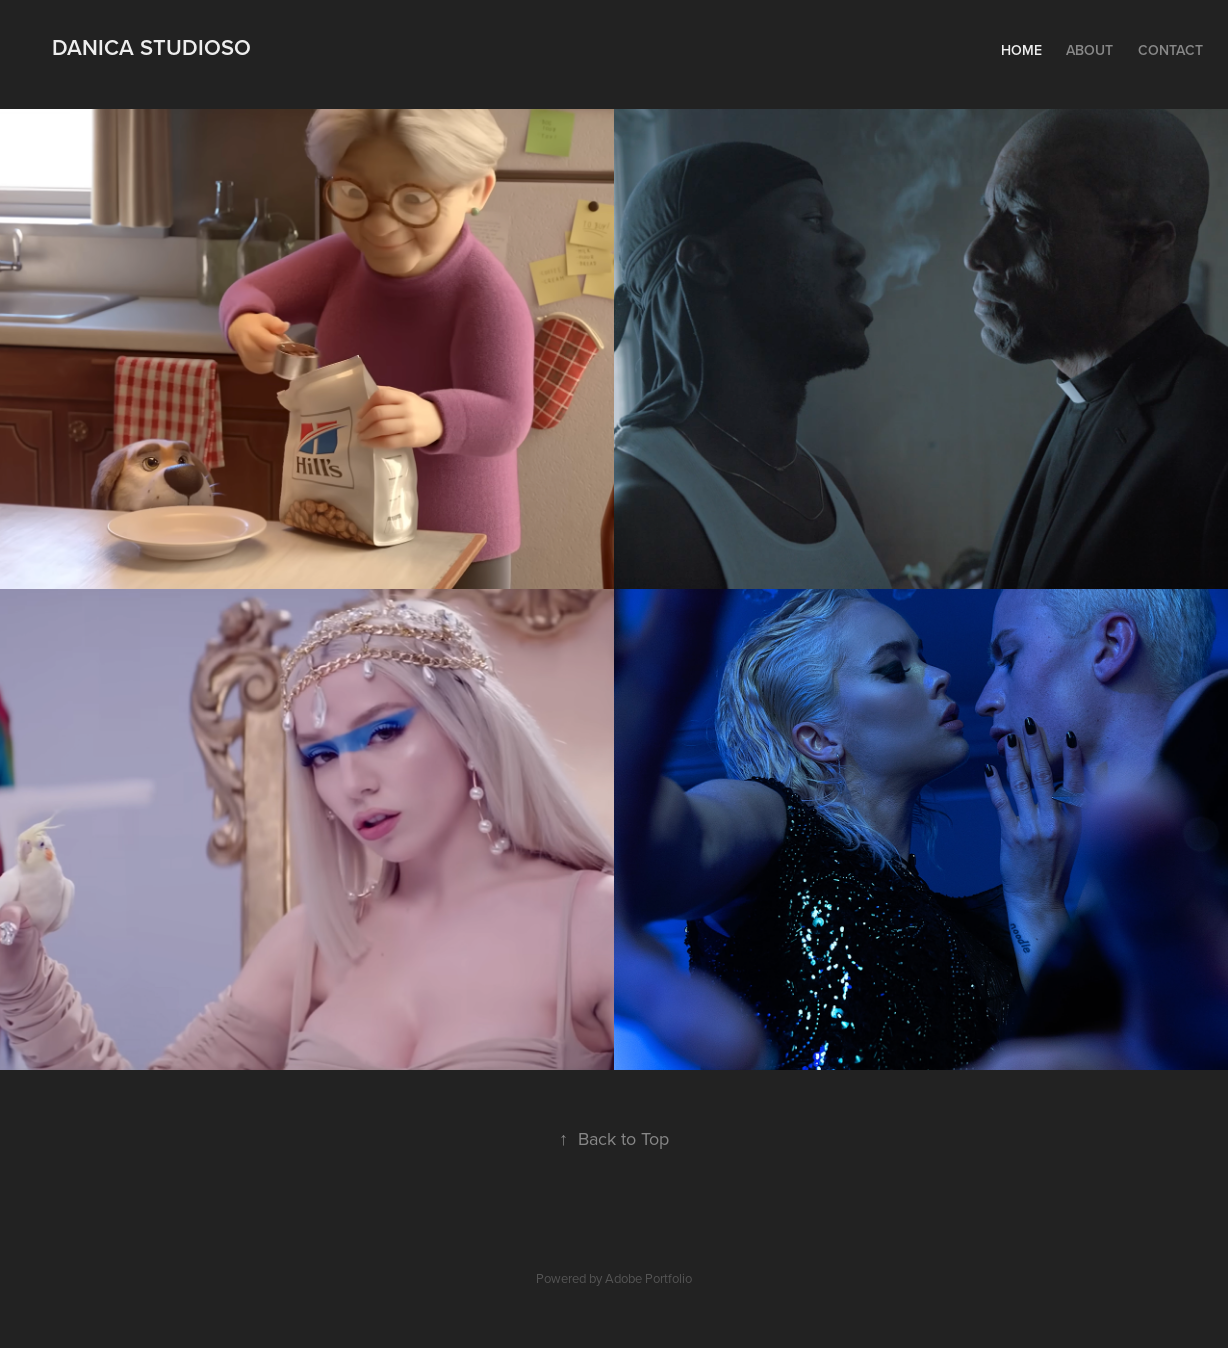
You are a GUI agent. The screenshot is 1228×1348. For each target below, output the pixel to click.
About (1089, 50)
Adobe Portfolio (648, 1278)
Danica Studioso (151, 47)
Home (1021, 50)
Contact (1170, 50)
